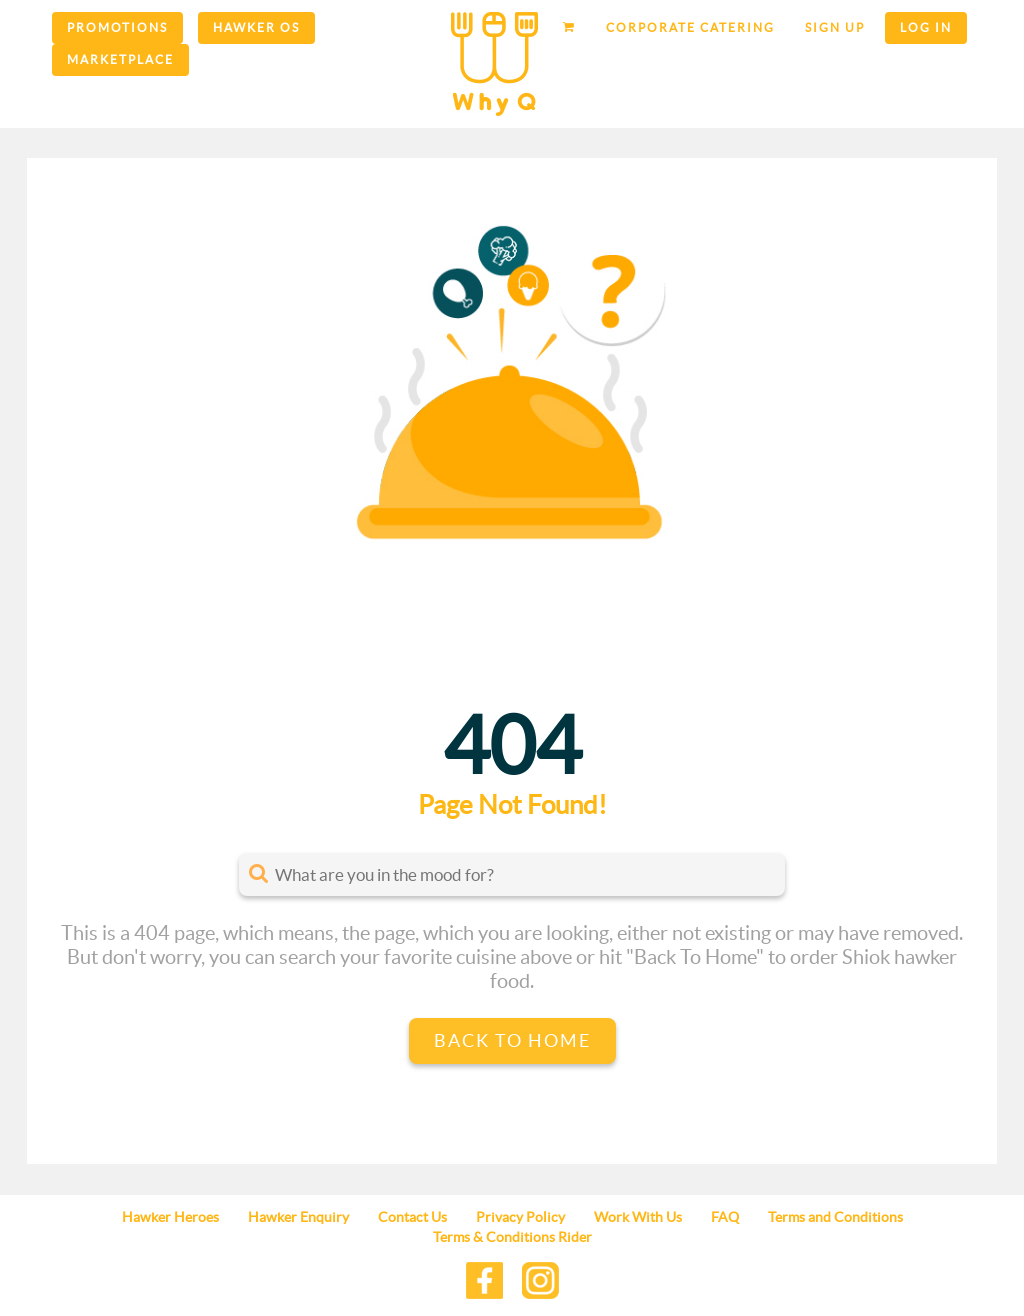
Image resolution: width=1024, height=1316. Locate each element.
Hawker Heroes (170, 1217)
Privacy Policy (520, 1217)
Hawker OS (256, 27)
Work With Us (638, 1217)
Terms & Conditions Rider (512, 1237)
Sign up (835, 27)
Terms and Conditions (835, 1217)
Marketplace (120, 59)
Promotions (117, 27)
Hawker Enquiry (298, 1217)
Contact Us (412, 1217)
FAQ (725, 1217)
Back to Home (512, 1040)
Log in (926, 27)
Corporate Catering (690, 27)
